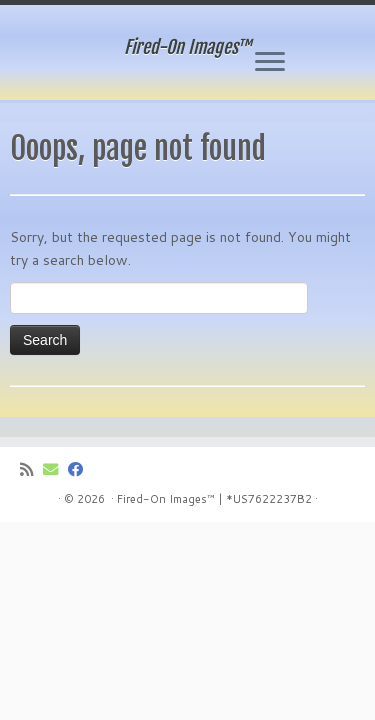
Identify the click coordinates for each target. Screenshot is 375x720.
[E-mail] (55, 469)
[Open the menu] (270, 63)
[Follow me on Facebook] (80, 469)
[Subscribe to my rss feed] (31, 469)
